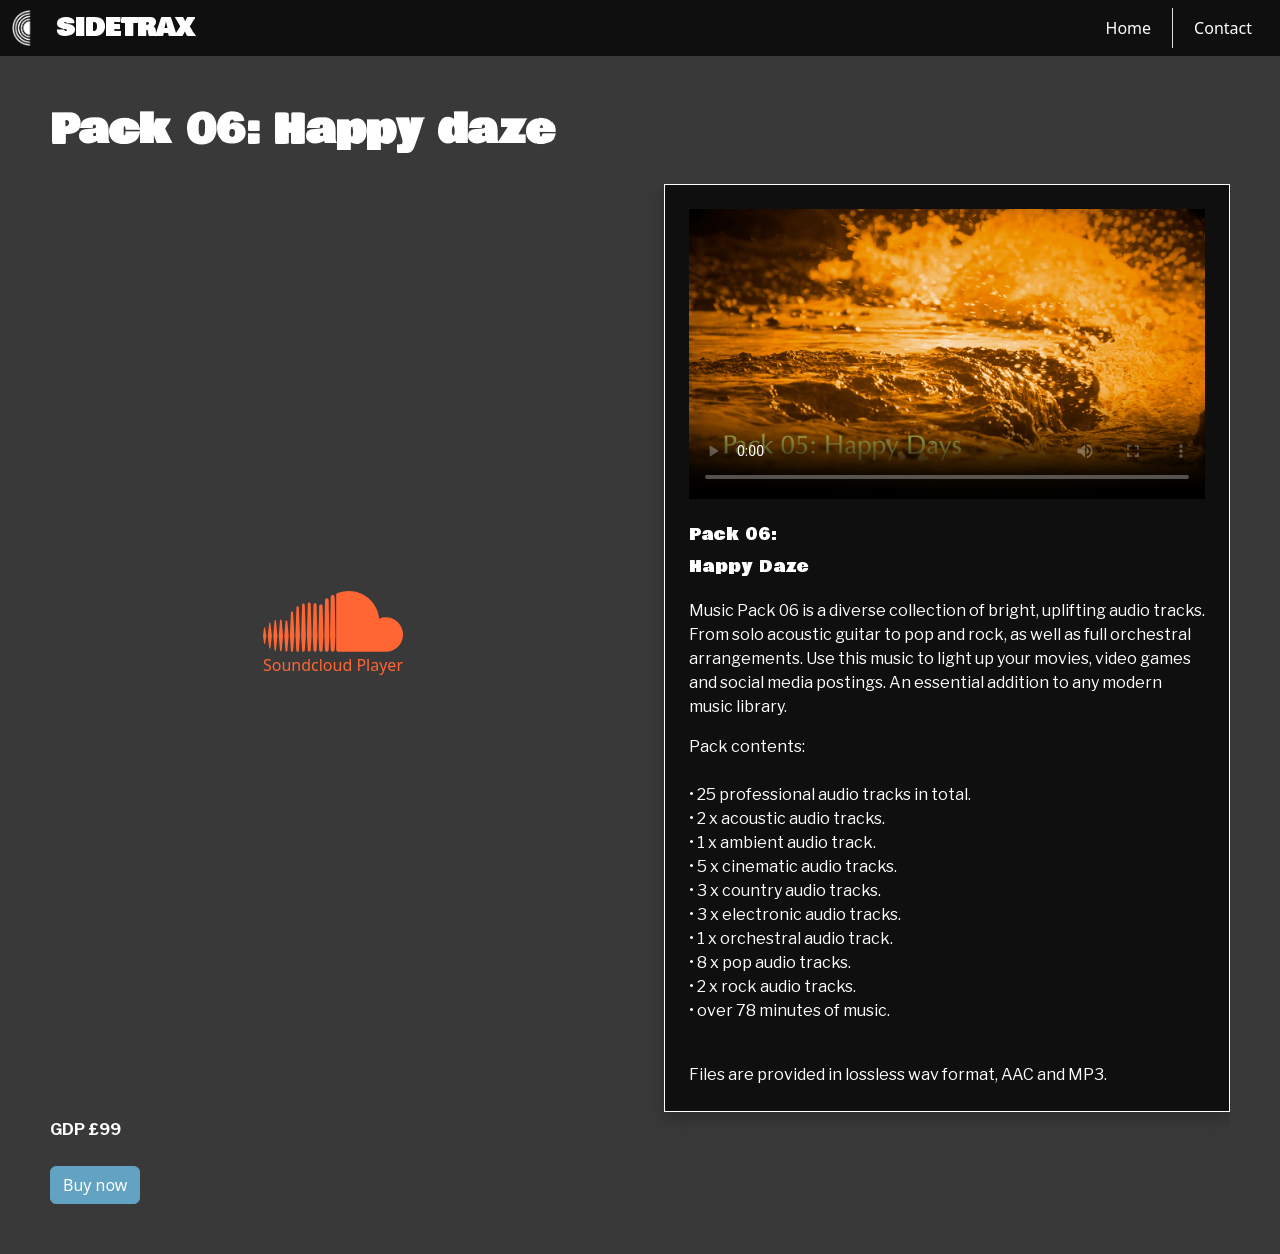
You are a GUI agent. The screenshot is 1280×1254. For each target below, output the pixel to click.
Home (1129, 28)
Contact (1223, 28)
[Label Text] (947, 354)
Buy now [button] (95, 1185)
